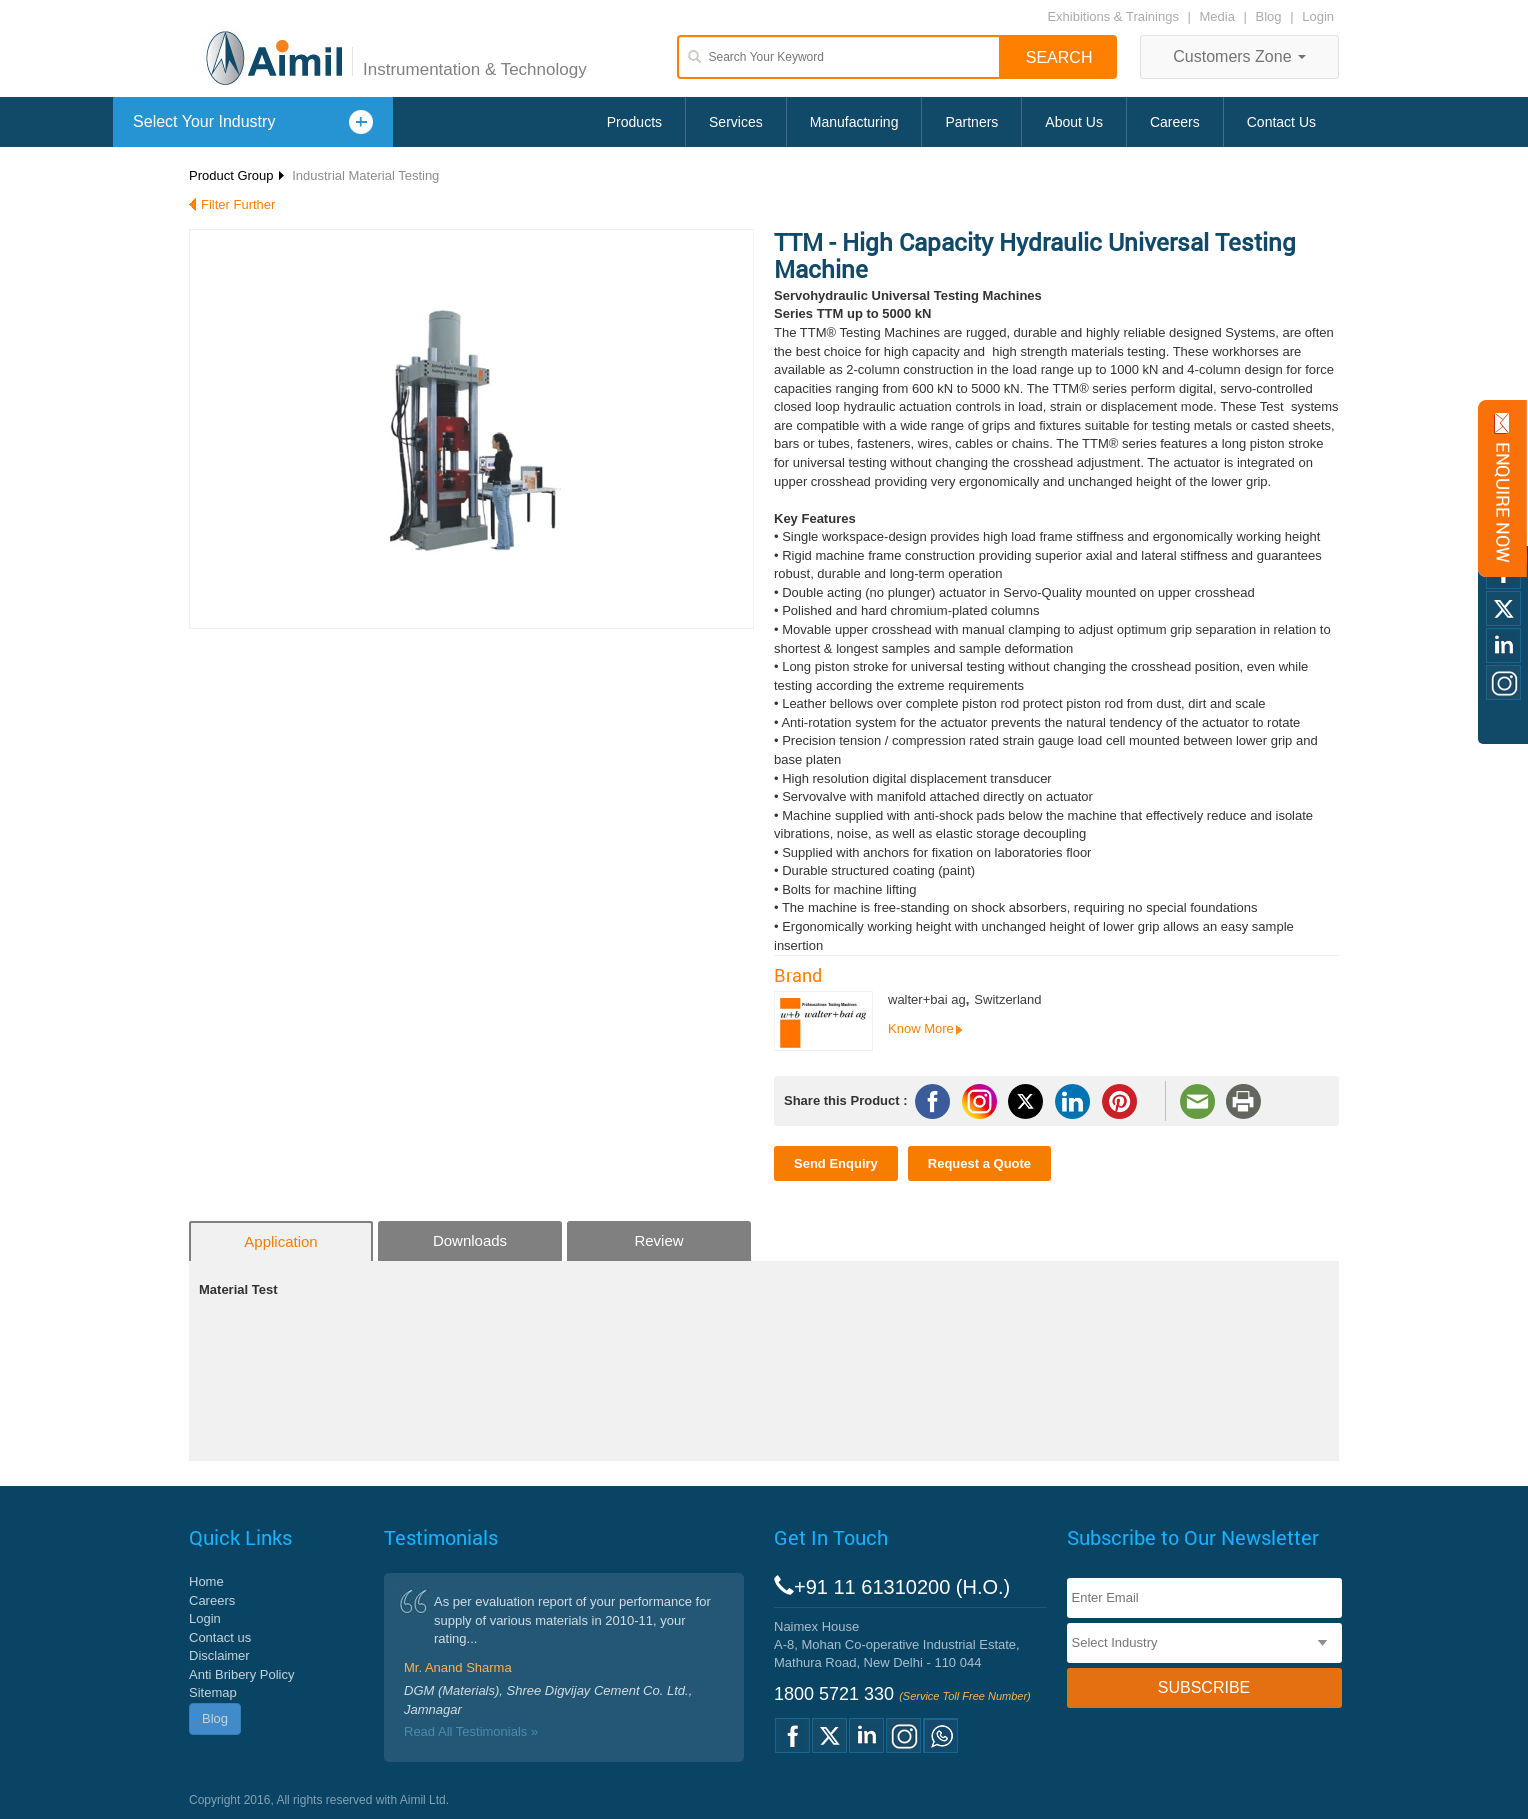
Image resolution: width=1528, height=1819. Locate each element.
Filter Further (238, 204)
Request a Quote (979, 1163)
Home (206, 1581)
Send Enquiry (836, 1163)
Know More (921, 1028)
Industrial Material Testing (365, 175)
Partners (971, 122)
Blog (1269, 16)
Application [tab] (280, 1241)
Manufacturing (854, 122)
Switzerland (1007, 999)
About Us (1074, 122)
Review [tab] (658, 1240)
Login (1318, 16)
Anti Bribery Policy (241, 1674)
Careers (1175, 122)
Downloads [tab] (470, 1240)
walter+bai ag (927, 999)
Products (634, 122)
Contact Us (1281, 122)
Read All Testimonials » (471, 1731)
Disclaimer (219, 1655)
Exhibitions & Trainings (1113, 16)
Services (736, 122)
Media (1219, 16)
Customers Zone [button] (1239, 56)
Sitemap (213, 1692)
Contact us (220, 1637)
